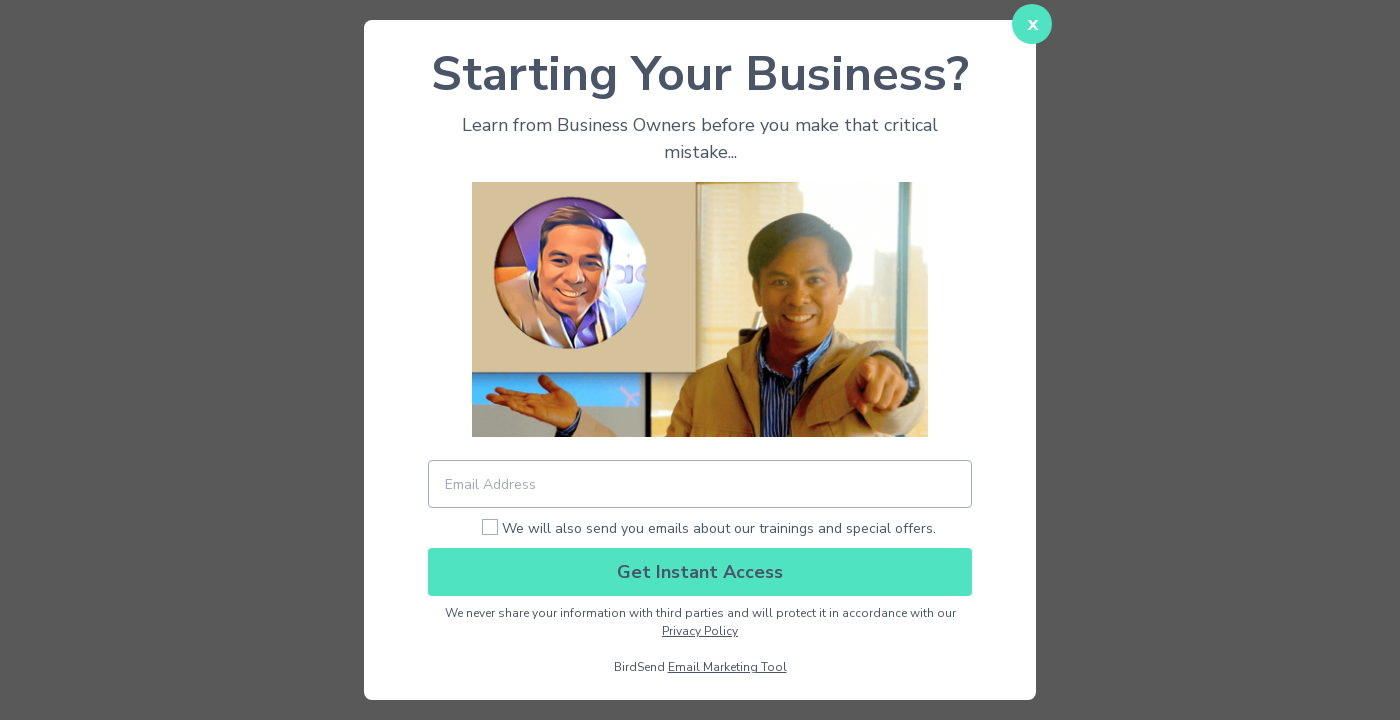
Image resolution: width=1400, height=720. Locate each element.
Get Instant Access (700, 572)
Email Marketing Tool (727, 667)
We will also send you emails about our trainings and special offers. (719, 528)
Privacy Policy (700, 631)
